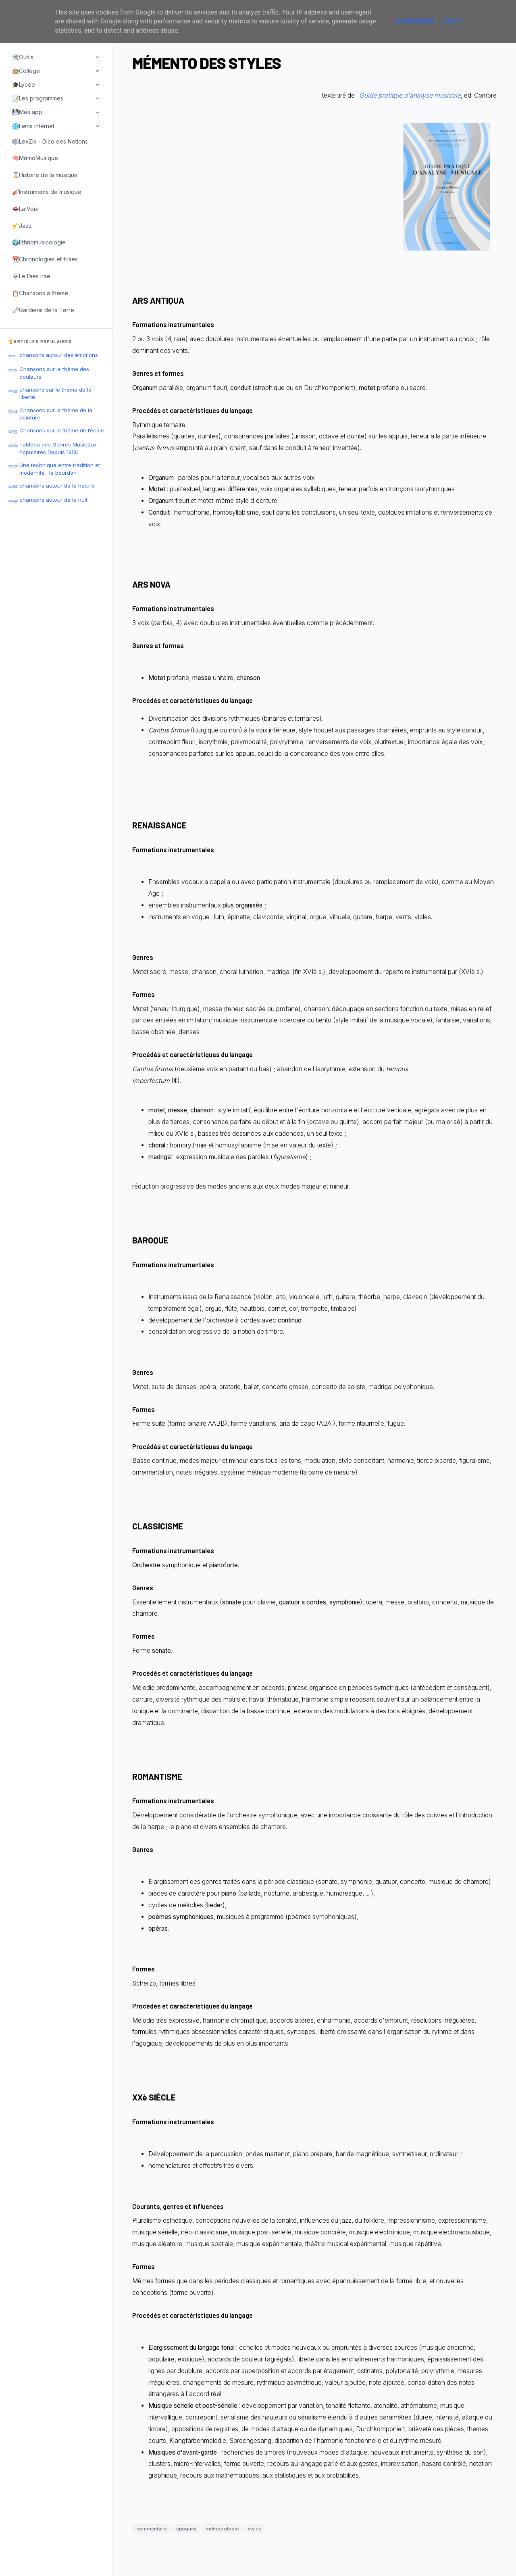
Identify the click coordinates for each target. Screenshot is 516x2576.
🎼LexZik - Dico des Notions (50, 141)
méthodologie (222, 2529)
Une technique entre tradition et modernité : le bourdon (59, 469)
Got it (452, 21)
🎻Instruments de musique (46, 191)
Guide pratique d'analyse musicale (410, 95)
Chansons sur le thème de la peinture (55, 414)
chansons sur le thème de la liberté (55, 393)
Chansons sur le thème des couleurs (54, 373)
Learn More (415, 21)
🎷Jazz (22, 225)
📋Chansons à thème (40, 293)
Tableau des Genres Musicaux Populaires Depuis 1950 (58, 448)
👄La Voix (25, 208)
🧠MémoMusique (35, 157)
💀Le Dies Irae (31, 276)
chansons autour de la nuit (53, 499)
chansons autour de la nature (57, 485)
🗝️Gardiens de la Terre (43, 310)
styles (254, 2529)
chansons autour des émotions (58, 355)
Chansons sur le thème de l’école (61, 430)
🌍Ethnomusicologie (39, 242)
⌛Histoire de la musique (45, 174)
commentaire (151, 2529)
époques (186, 2529)
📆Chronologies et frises (45, 259)
